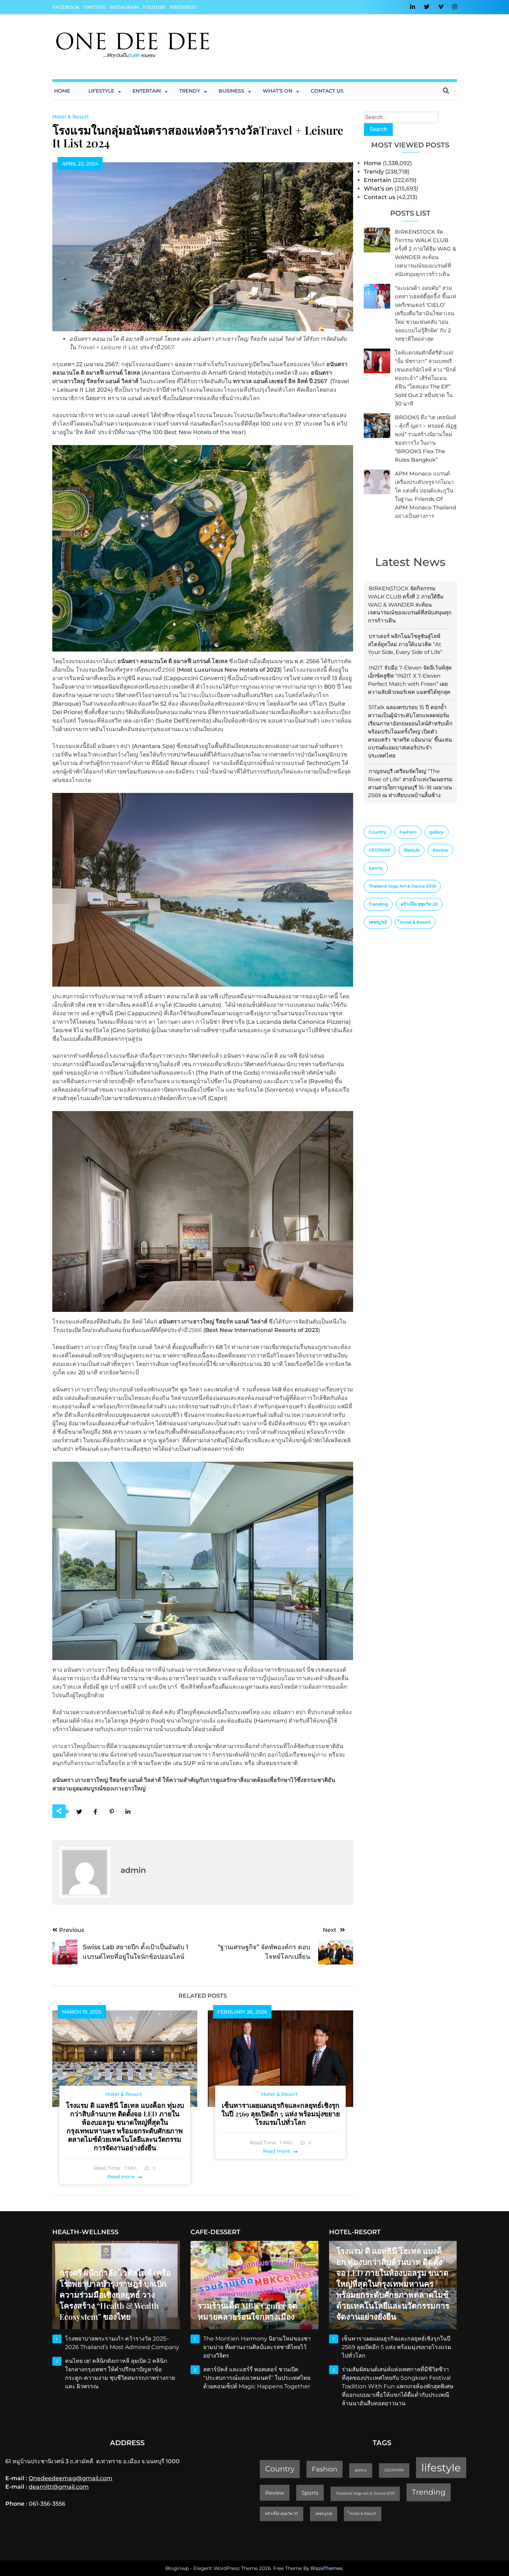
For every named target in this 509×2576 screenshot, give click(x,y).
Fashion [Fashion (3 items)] (407, 832)
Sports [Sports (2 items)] (376, 868)
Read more (120, 2176)
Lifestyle (101, 91)
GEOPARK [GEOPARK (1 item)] (380, 850)
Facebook (66, 7)
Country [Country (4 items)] (377, 832)
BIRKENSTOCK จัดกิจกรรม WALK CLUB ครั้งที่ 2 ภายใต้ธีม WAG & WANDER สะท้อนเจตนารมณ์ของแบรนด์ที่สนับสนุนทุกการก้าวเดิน (409, 604)
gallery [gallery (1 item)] (436, 832)
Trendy (189, 91)
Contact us (327, 91)
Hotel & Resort (70, 116)
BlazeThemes (327, 2568)
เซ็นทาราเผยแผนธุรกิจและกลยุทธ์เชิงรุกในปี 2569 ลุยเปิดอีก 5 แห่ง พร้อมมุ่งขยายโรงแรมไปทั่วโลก (280, 2114)
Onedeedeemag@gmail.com (70, 2478)
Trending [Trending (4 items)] (378, 904)
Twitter (94, 7)
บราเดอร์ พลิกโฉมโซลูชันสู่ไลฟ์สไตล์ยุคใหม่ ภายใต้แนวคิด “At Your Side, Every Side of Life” (405, 644)
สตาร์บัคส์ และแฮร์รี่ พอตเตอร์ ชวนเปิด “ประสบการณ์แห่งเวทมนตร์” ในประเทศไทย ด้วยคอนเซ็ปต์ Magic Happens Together (257, 2378)
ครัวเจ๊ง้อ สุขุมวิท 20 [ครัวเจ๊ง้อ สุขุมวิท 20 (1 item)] (419, 904)
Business (231, 91)
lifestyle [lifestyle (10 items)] (412, 850)
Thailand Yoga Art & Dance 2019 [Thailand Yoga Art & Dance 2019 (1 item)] (402, 886)
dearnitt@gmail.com (59, 2486)
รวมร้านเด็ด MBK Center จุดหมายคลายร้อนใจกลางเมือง (247, 2311)
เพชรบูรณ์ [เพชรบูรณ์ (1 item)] (378, 922)
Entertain (147, 91)
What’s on (378, 188)
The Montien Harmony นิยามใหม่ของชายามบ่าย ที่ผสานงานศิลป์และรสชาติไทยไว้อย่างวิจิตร (257, 2347)
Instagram (124, 7)
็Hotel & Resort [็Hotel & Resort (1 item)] (415, 922)
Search (378, 129)
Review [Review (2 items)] (440, 850)
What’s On (277, 91)
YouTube (154, 7)
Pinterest (183, 7)
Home (62, 91)
